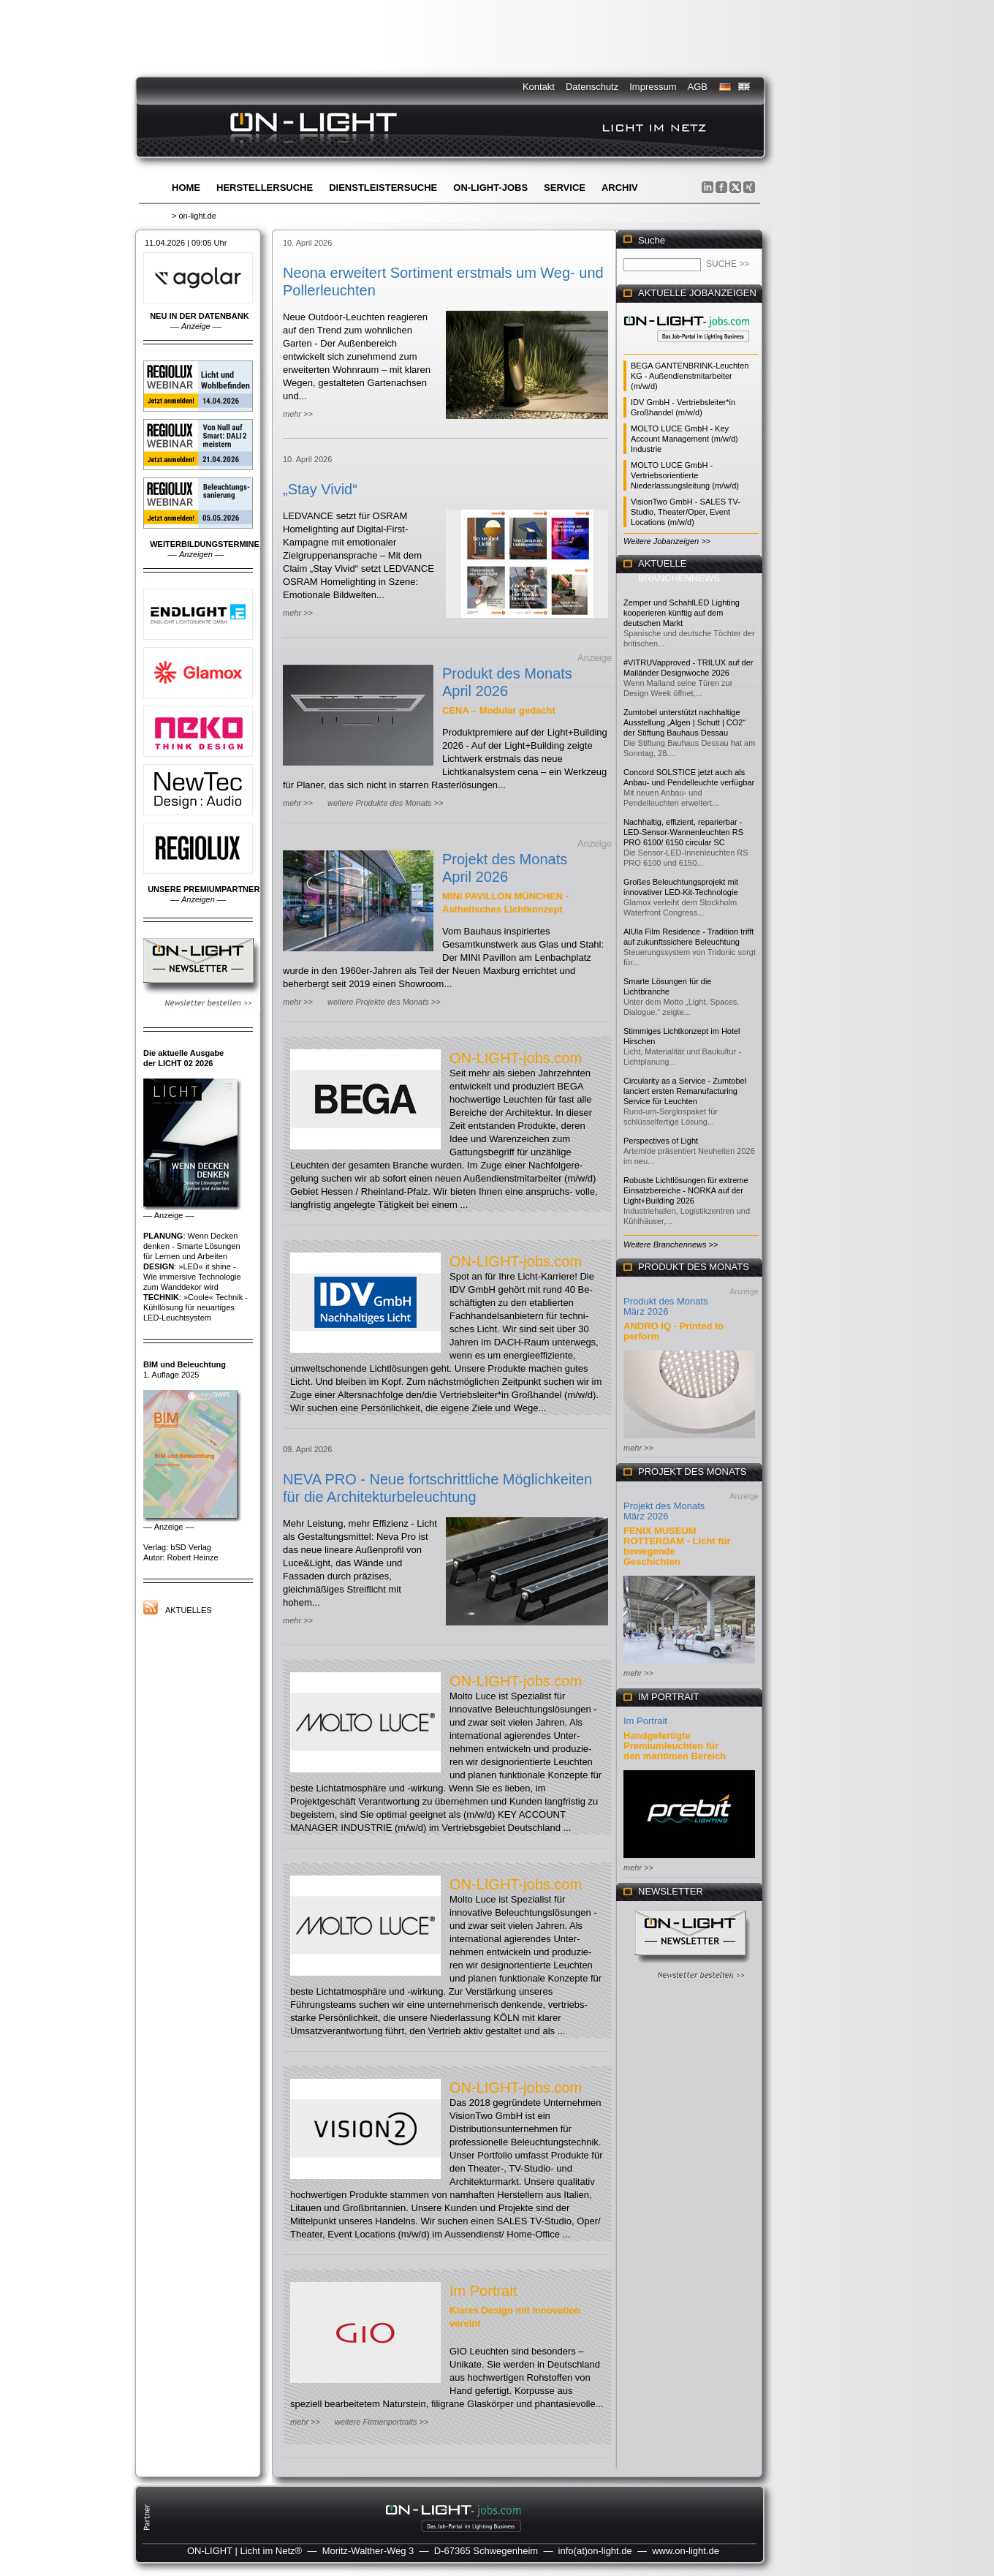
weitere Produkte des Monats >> (385, 802)
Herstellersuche (264, 187)
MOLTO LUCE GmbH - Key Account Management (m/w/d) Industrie (684, 438)
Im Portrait (483, 2291)
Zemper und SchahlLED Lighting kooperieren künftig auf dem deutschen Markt (681, 612)
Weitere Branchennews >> (670, 1244)
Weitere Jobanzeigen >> (666, 541)
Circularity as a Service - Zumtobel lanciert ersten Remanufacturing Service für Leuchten (684, 1091)
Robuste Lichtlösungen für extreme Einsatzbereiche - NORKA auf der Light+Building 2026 (685, 1190)
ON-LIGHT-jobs (490, 187)
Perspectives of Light (660, 1140)
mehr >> (298, 413)
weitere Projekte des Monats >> (384, 1001)
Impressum (652, 86)
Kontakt (539, 86)
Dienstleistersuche (383, 187)
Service (564, 187)
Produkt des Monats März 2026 (665, 1306)
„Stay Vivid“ (320, 489)
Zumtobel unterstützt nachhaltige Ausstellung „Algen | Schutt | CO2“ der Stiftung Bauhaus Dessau (684, 722)
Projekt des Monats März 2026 (664, 1511)
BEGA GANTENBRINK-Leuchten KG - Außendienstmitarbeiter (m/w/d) (689, 375)
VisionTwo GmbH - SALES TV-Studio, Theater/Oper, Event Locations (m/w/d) (685, 511)
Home (186, 187)
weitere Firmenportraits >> (381, 2421)
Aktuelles (188, 1610)
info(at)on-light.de (595, 2550)
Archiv (620, 187)
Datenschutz (592, 86)
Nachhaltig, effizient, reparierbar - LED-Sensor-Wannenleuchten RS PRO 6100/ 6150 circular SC (683, 832)
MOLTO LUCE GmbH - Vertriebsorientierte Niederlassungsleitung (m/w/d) (685, 475)
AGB (697, 86)
